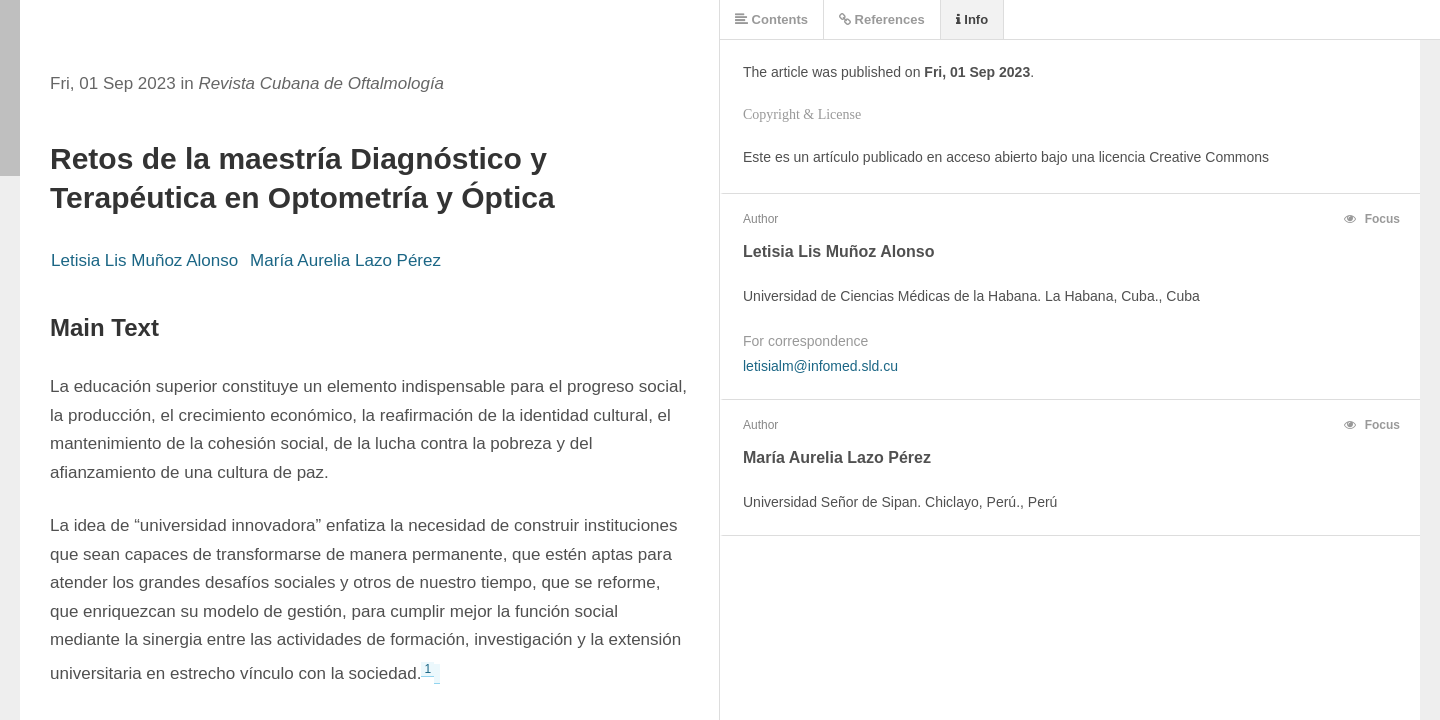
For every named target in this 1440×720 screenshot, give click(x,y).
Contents (771, 19)
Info (972, 19)
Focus (1372, 219)
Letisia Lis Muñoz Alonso (144, 260)
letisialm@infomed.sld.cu (820, 366)
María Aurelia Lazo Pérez (345, 260)
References (882, 19)
